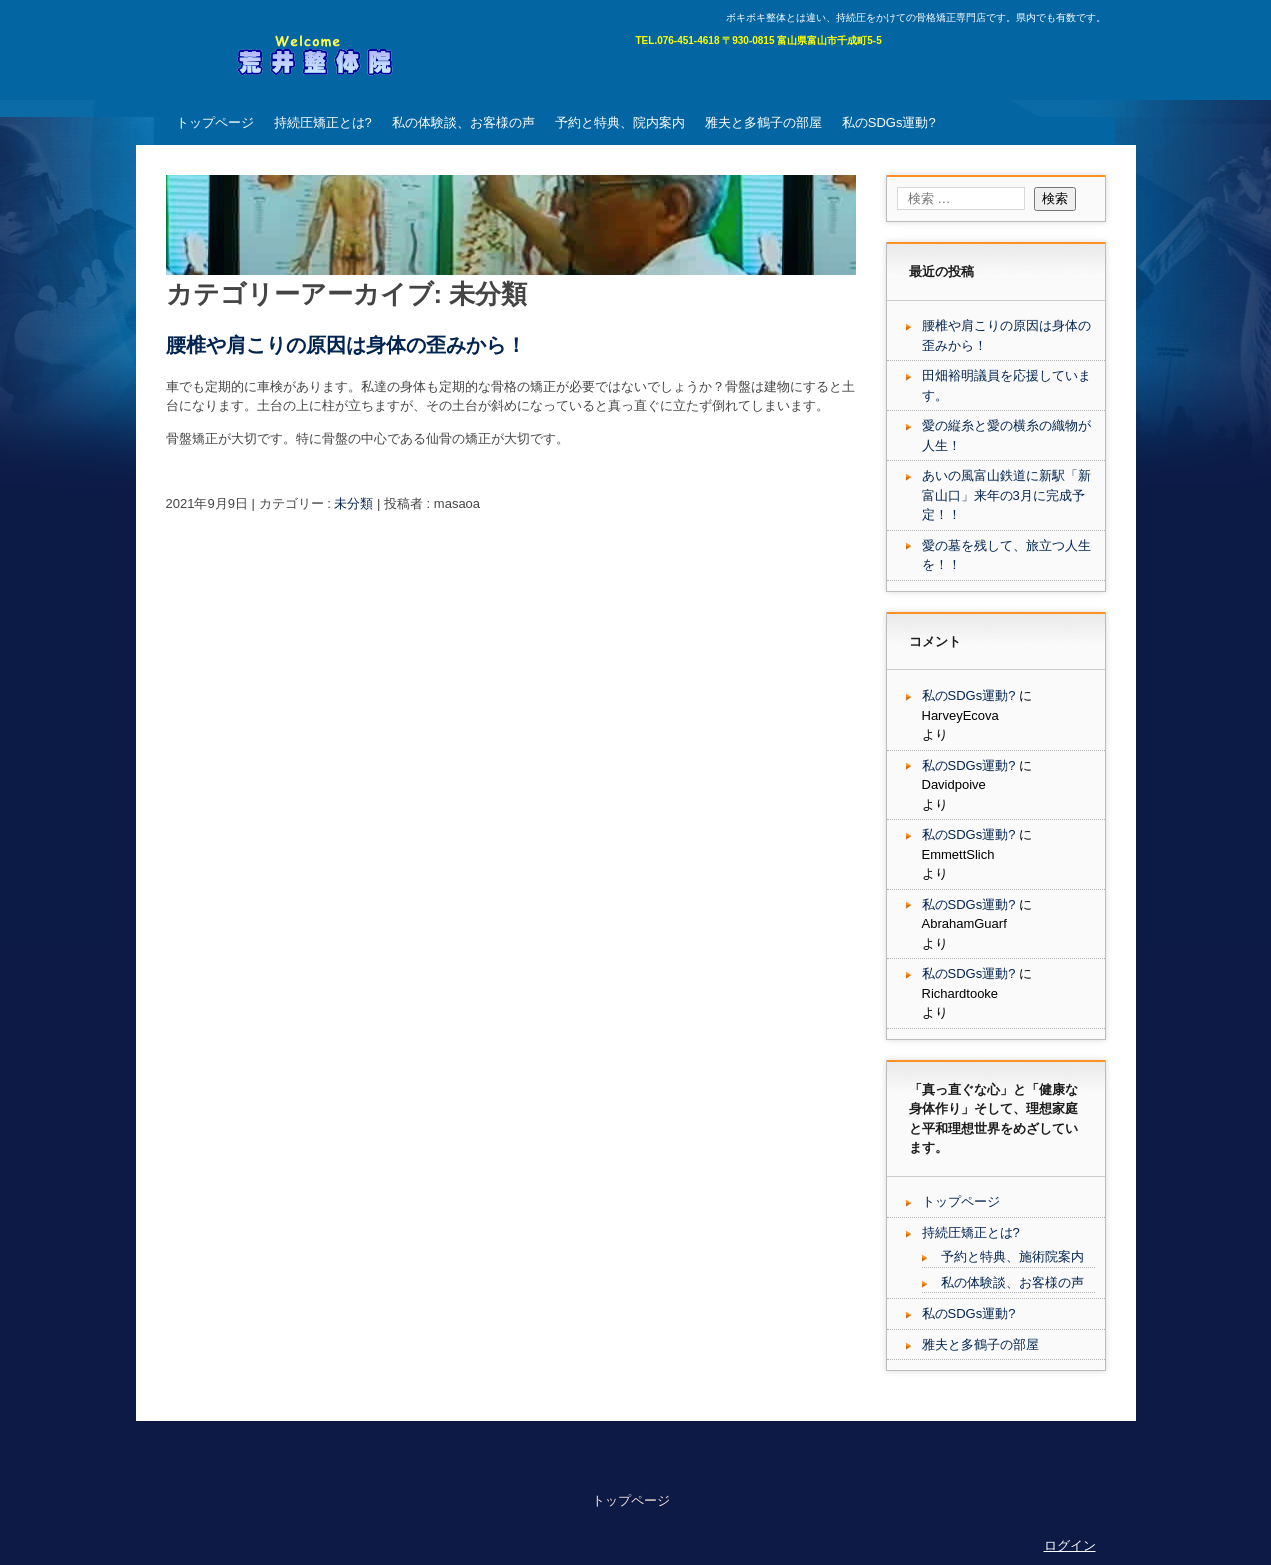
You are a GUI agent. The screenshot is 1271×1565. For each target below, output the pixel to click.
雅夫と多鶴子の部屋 (763, 122)
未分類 (353, 503)
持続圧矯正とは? (323, 122)
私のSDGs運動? (889, 122)
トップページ (215, 122)
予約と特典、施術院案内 (1012, 1256)
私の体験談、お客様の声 (463, 122)
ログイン (1070, 1545)
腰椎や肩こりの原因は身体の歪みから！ (346, 345)
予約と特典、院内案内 (620, 122)
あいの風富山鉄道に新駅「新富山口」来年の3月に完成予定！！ (1006, 495)
